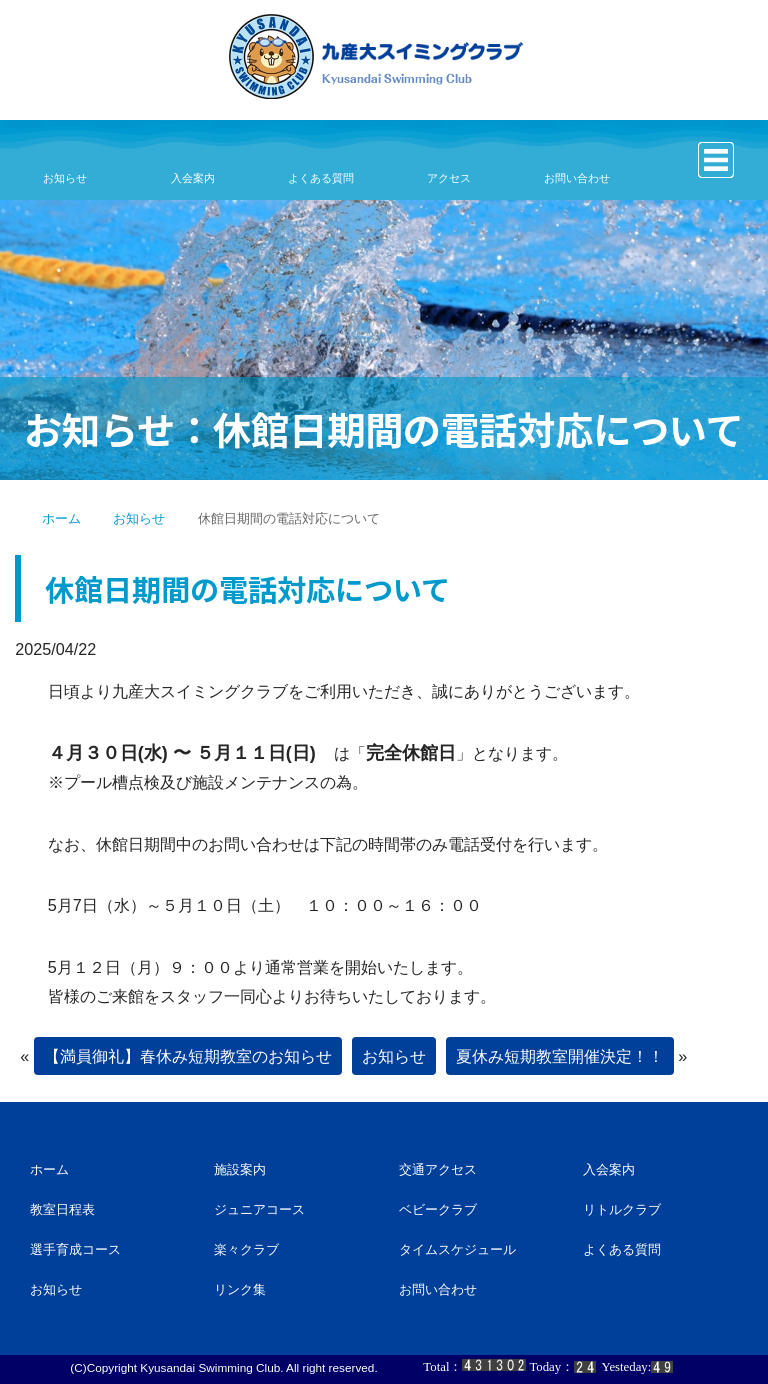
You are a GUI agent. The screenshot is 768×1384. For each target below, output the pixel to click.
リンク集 (240, 1289)
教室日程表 (62, 1209)
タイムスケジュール (457, 1249)
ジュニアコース (259, 1209)
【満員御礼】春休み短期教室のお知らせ (188, 1056)
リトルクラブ (622, 1209)
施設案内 (240, 1169)
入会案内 (192, 178)
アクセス (448, 178)
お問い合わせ (576, 178)
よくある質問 (320, 178)
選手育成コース (75, 1249)
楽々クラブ (246, 1249)
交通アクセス (438, 1169)
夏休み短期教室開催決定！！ (560, 1056)
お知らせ (64, 178)
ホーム (61, 518)
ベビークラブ (438, 1209)
